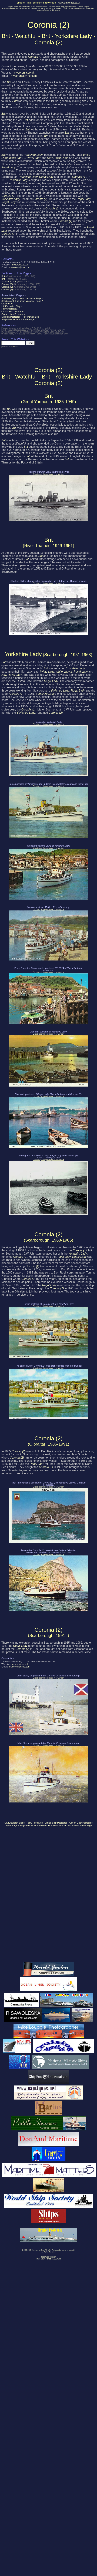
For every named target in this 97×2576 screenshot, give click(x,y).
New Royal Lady (57, 157)
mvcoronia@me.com (24, 75)
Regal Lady (8, 167)
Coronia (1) (79, 176)
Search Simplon (54, 7)
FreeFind (14, 347)
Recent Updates (41, 7)
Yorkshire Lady (33, 154)
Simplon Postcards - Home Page (75, 1825)
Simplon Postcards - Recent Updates (38, 1825)
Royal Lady (34, 157)
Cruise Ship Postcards (56, 1822)
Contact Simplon (83, 7)
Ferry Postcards (35, 1822)
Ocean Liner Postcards (80, 1822)
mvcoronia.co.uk (24, 72)
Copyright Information (68, 7)
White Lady (47, 671)
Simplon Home (13, 7)
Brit (9, 82)
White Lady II (17, 157)
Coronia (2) (35, 56)
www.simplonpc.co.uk (69, 2)
